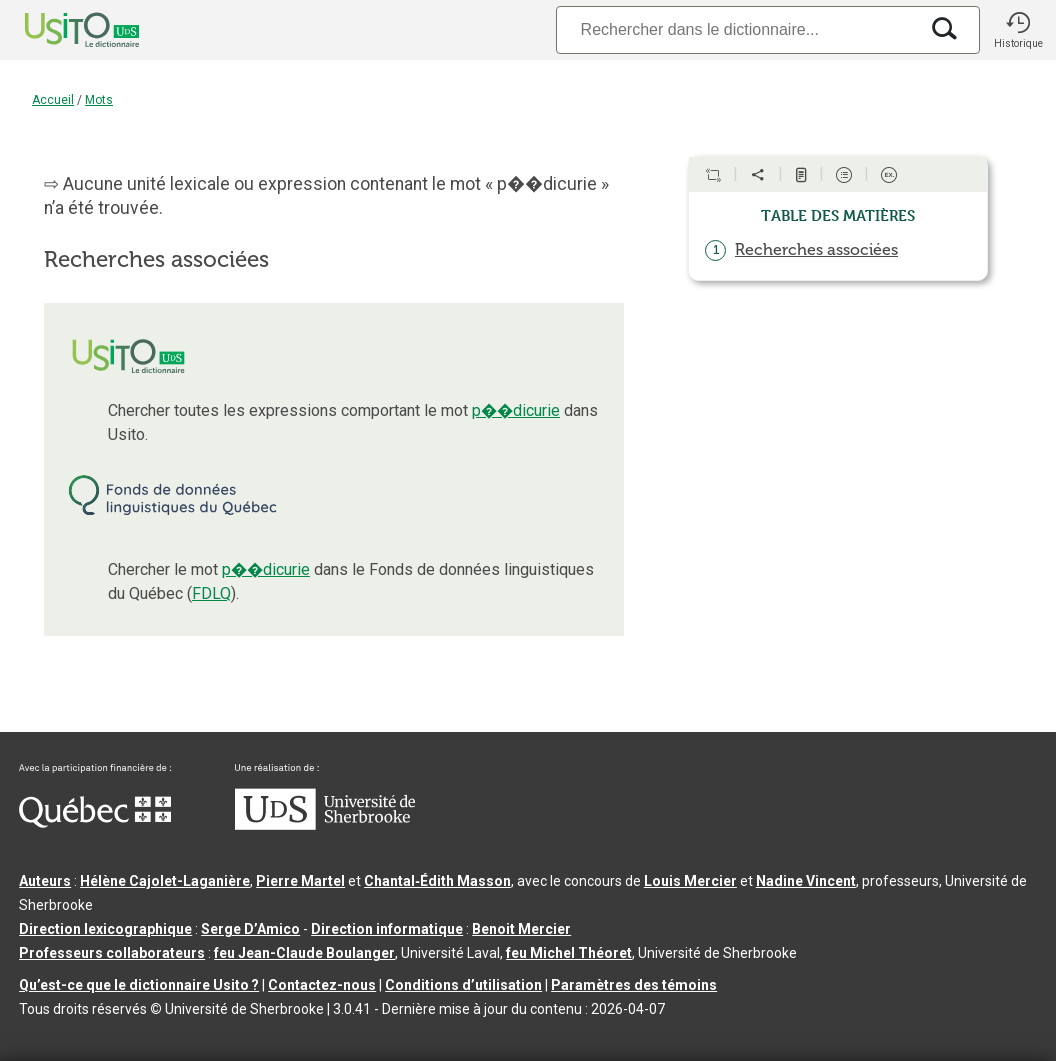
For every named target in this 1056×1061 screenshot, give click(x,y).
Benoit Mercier (521, 929)
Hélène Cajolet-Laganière (165, 881)
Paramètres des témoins (634, 985)
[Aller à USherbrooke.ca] (325, 825)
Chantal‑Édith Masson (437, 881)
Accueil (53, 100)
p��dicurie (516, 410)
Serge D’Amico (250, 929)
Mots (99, 100)
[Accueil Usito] (60, 30)
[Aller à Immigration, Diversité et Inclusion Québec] (95, 823)
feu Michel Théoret (569, 953)
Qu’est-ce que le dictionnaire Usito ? (139, 985)
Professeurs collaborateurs (112, 953)
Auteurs (45, 881)
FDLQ (211, 593)
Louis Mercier (690, 881)
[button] (1018, 30)
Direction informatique (387, 929)
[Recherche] (737, 29)
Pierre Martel (300, 881)
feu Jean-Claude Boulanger (304, 953)
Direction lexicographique (105, 929)
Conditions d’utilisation (463, 985)
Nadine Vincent (806, 881)
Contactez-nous (322, 985)
